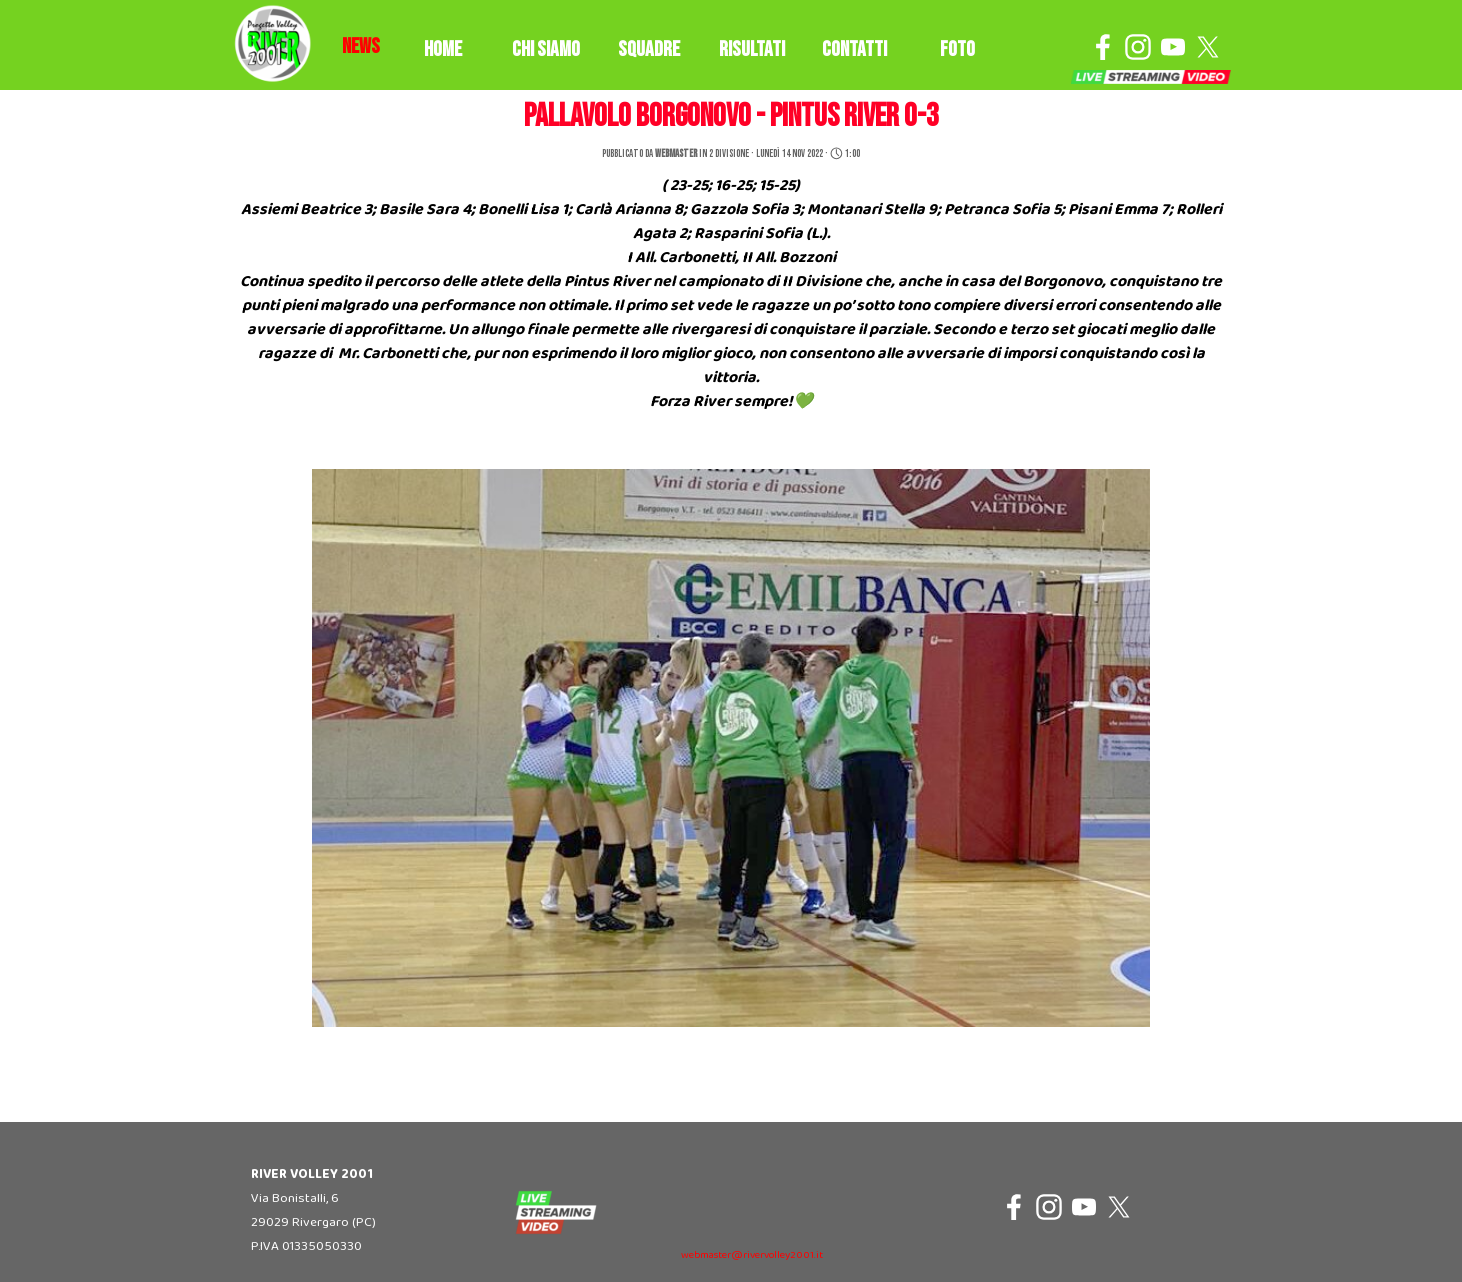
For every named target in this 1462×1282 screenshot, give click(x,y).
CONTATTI (854, 49)
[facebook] (1103, 47)
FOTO (957, 49)
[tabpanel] (361, 47)
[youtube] (1173, 47)
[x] (1208, 47)
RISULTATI (752, 49)
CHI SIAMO (546, 49)
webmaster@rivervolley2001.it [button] (752, 1255)
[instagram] (1138, 47)
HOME (443, 49)
